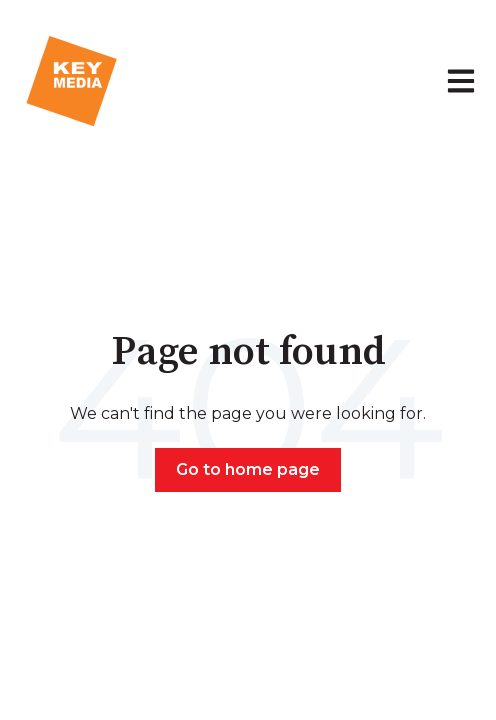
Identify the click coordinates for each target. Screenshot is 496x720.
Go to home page (248, 469)
